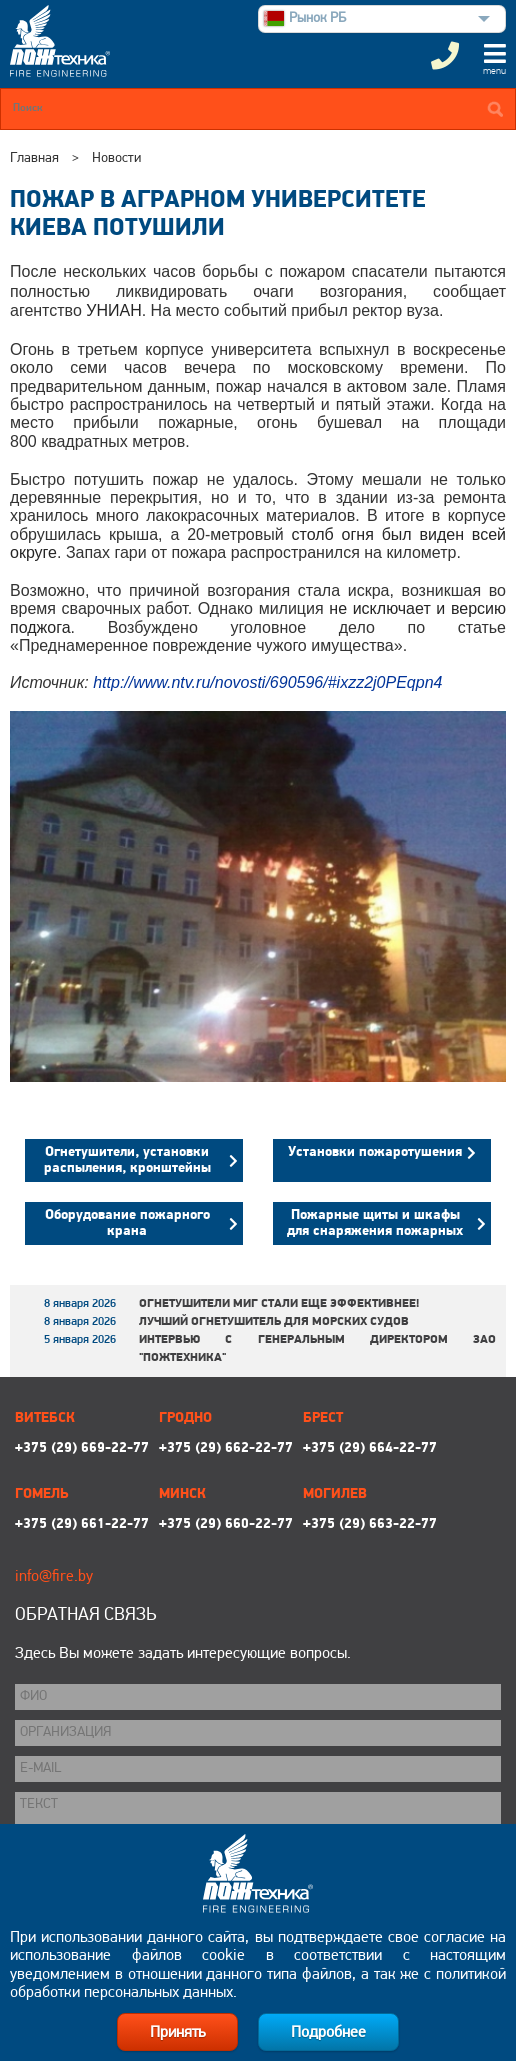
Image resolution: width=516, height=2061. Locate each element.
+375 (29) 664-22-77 (370, 1448)
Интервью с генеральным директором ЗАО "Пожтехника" (317, 1349)
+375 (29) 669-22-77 (82, 1448)
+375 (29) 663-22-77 (370, 1524)
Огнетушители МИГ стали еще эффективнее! (279, 1304)
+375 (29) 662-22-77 (226, 1448)
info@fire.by (54, 1577)
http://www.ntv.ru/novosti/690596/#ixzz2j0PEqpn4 (267, 682)
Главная (34, 158)
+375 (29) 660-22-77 (226, 1524)
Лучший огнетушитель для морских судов (274, 1322)
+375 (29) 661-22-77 (82, 1524)
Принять (177, 2033)
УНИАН (113, 310)
